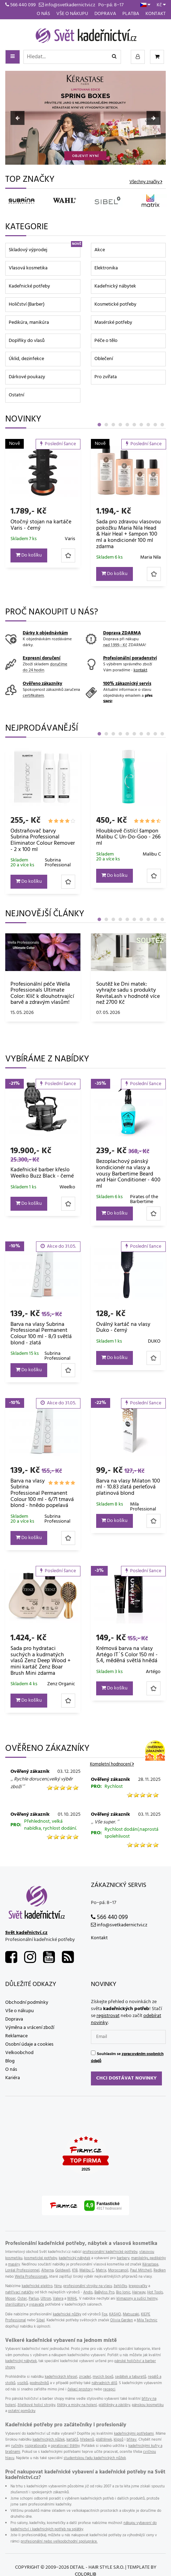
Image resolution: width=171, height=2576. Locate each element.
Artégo (153, 1672)
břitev (132, 2439)
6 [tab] (134, 424)
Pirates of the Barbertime (144, 1199)
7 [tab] (141, 424)
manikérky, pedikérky (148, 2258)
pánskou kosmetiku (148, 2405)
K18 (75, 2270)
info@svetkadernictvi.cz (67, 5)
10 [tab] (162, 424)
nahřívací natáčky (19, 2292)
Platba (130, 14)
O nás (43, 14)
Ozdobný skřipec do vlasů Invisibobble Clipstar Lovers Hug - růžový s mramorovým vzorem (41, 531)
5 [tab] (127, 424)
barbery (123, 2258)
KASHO (115, 2314)
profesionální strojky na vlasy (87, 2286)
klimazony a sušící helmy (136, 2298)
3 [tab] (113, 424)
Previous (17, 118)
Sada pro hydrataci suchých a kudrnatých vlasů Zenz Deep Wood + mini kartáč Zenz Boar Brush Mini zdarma (40, 1661)
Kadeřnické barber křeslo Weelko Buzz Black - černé (42, 1173)
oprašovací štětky (65, 2446)
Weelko (153, 545)
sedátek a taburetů (130, 2377)
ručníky (17, 2446)
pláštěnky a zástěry (114, 2405)
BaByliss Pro (104, 2292)
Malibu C (86, 2270)
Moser (10, 2298)
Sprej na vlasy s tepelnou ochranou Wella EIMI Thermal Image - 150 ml (126, 837)
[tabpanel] (43, 512)
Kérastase (150, 2264)
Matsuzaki (131, 2314)
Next (154, 118)
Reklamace (16, 2036)
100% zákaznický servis (127, 683)
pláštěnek (104, 2439)
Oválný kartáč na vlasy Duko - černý (123, 1327)
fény (58, 2286)
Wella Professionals (144, 856)
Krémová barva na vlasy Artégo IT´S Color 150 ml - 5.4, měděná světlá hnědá (127, 1654)
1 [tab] (99, 424)
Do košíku (29, 567)
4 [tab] (120, 424)
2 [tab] (106, 424)
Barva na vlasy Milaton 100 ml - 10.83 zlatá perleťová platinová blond (128, 1487)
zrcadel (85, 2377)
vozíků (22, 2383)
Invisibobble (62, 551)
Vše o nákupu (72, 14)
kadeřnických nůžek (49, 2439)
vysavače (36, 2304)
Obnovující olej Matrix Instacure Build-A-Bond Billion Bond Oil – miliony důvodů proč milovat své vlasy (126, 996)
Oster (22, 2298)
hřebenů (87, 2439)
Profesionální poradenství (130, 658)
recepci (109, 2389)
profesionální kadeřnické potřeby (110, 2252)
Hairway (138, 2292)
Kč (161, 5)
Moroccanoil (118, 2270)
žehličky (120, 2286)
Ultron (46, 2298)
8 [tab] (148, 424)
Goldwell (62, 2270)
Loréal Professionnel (22, 2270)
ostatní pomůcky (21, 2411)
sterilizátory (15, 2304)
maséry (14, 2264)
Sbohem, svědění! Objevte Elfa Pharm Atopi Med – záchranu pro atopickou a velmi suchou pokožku (41, 993)
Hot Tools (155, 2292)
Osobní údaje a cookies (29, 2044)
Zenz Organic (61, 1684)
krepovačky (138, 2286)
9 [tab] (155, 424)
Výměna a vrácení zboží (29, 2028)
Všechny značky (144, 182)
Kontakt (155, 14)
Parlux (34, 2298)
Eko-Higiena (62, 854)
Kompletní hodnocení (110, 1764)
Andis (88, 2292)
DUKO (154, 1341)
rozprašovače (36, 2446)
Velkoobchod (19, 2053)
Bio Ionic (123, 2292)
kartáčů (72, 2439)
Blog (10, 2061)
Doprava (105, 14)
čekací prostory (80, 2389)
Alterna (47, 2270)
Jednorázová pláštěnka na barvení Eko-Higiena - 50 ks (41, 837)
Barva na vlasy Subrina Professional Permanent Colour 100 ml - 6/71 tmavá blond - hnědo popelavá (42, 1493)
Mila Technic (147, 2320)
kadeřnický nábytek (74, 2258)
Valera (58, 2298)
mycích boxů (103, 2377)
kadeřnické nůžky (67, 2314)
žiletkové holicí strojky (36, 2405)
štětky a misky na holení (77, 2405)
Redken (160, 2270)
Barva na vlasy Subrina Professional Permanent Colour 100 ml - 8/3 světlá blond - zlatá (41, 1333)
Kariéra (12, 2078)
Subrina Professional (57, 1356)
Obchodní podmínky (26, 2003)
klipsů (118, 2439)
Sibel (40, 2320)
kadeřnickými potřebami (134, 2434)
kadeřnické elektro (37, 2286)
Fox (104, 2314)
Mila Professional (143, 1506)
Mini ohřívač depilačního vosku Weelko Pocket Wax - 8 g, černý (128, 528)
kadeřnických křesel (61, 2377)
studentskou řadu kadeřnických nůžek (95, 2458)
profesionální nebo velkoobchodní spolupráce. (59, 2541)
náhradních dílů (104, 2383)
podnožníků (39, 2383)
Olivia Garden (121, 2320)
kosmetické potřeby (40, 2258)
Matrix (101, 2270)
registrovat (108, 2016)
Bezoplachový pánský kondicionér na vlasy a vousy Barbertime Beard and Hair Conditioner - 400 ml (128, 1173)
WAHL (72, 2298)
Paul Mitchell (141, 2270)
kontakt (140, 670)
